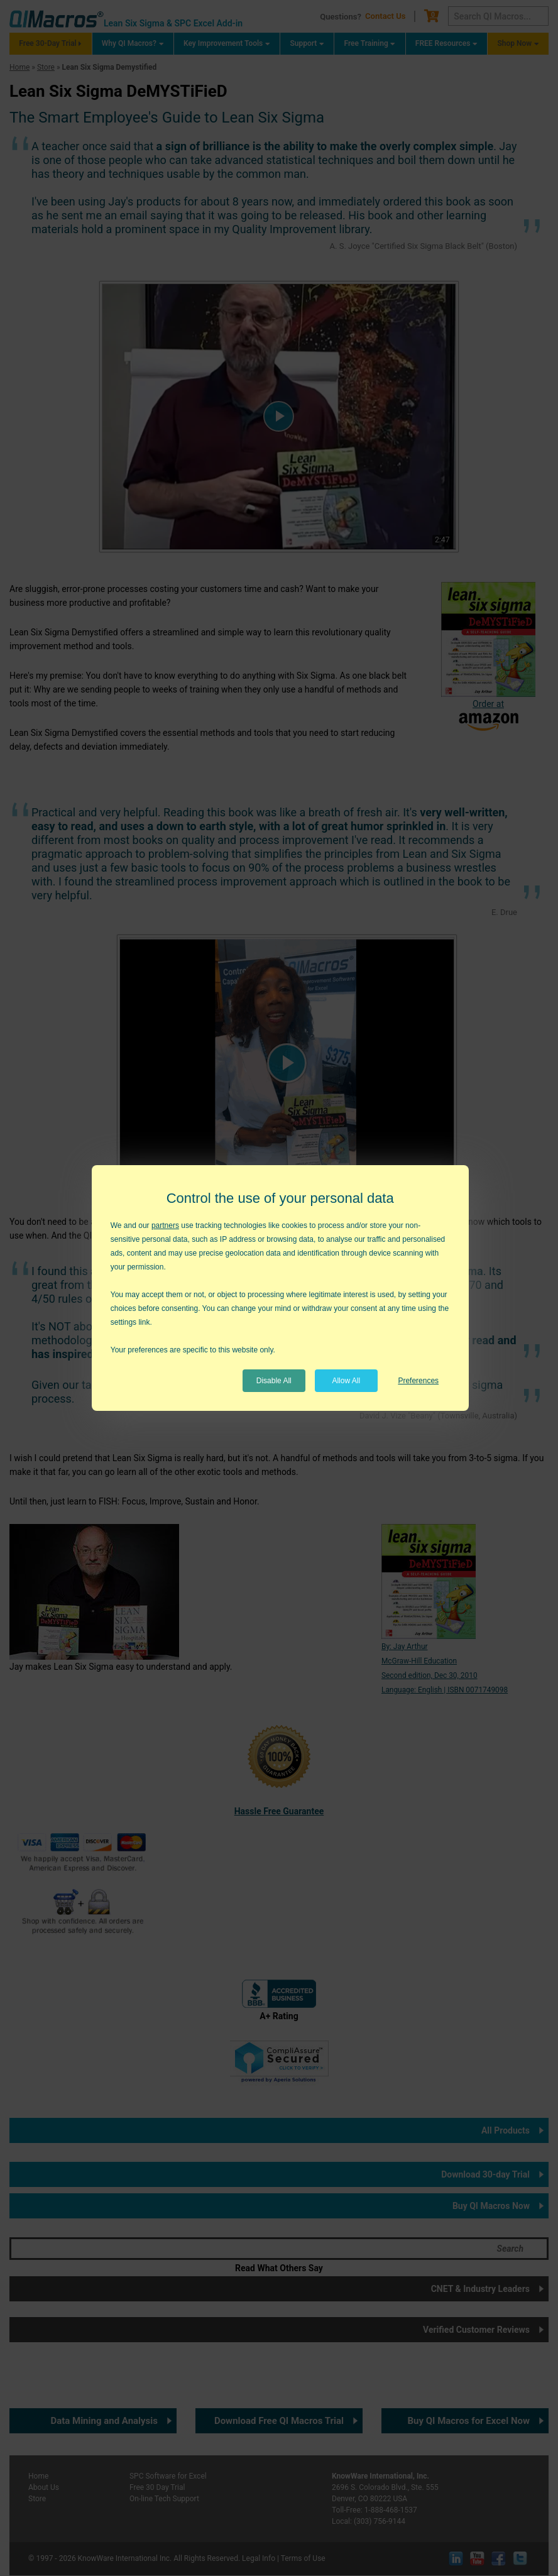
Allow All (346, 1380)
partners (165, 1225)
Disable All (274, 1380)
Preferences (418, 1380)
